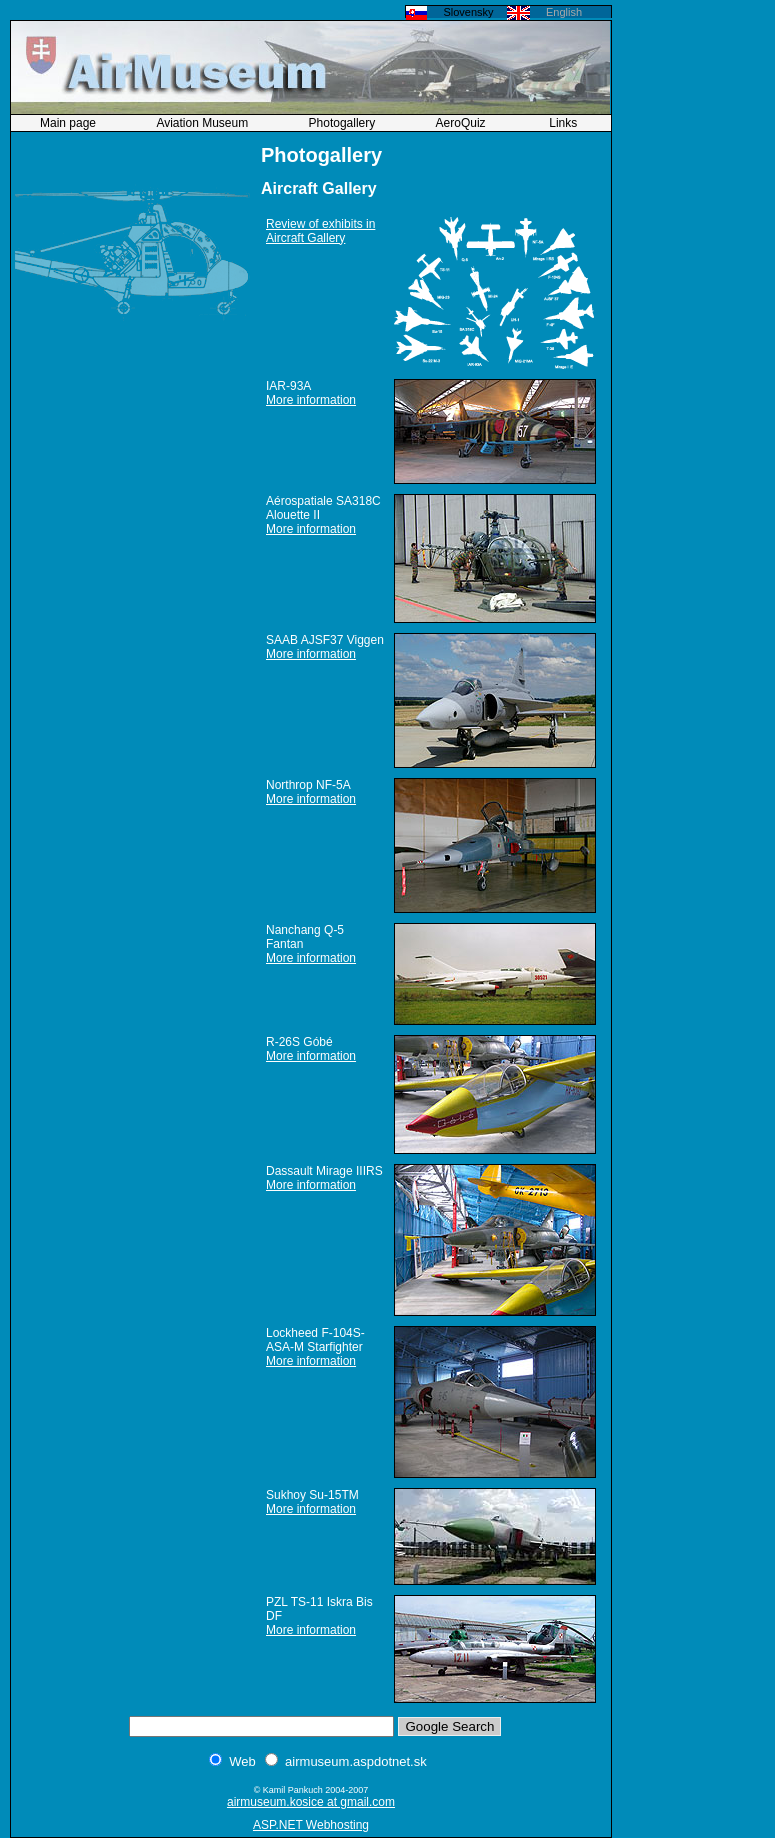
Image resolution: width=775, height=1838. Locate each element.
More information (311, 400)
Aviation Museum (203, 123)
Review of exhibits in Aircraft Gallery (320, 231)
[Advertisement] (695, 305)
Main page (69, 123)
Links (563, 123)
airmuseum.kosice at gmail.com (311, 1802)
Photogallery (344, 123)
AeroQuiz (462, 123)
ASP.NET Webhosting (311, 1825)
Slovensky (468, 12)
